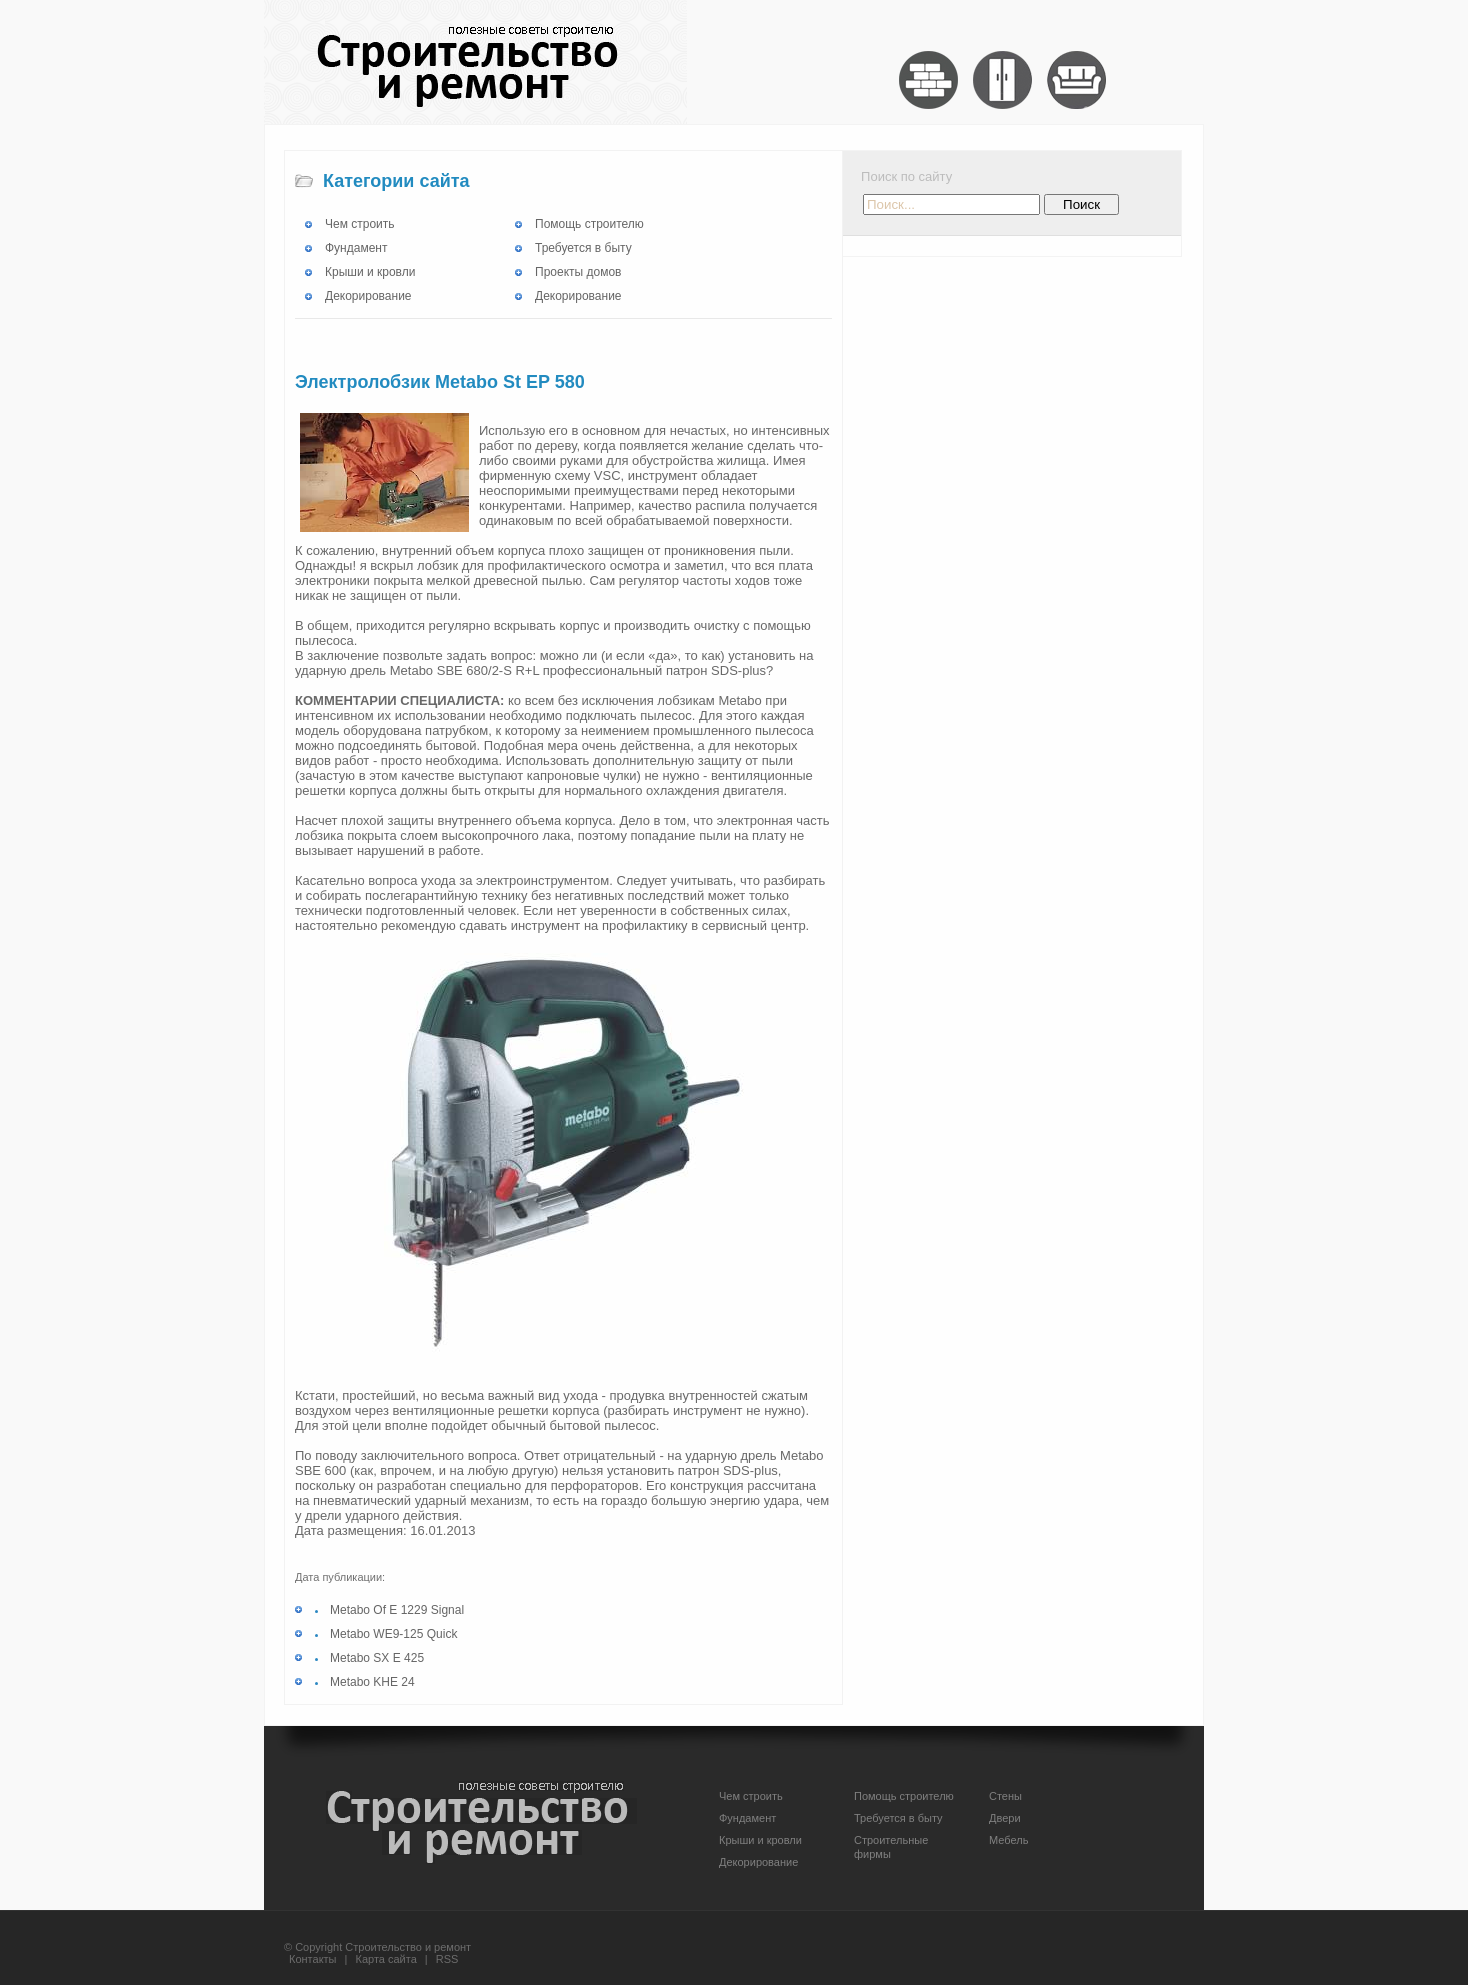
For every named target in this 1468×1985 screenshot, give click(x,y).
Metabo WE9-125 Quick (393, 1634)
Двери (1005, 1818)
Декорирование (368, 296)
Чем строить (360, 224)
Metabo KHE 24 (372, 1682)
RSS (447, 1959)
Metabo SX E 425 (377, 1658)
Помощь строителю (589, 224)
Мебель (1008, 1840)
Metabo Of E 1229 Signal (397, 1610)
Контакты (313, 1959)
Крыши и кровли (370, 272)
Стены (1005, 1796)
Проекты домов (578, 272)
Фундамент (356, 248)
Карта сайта (386, 1959)
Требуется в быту (583, 248)
